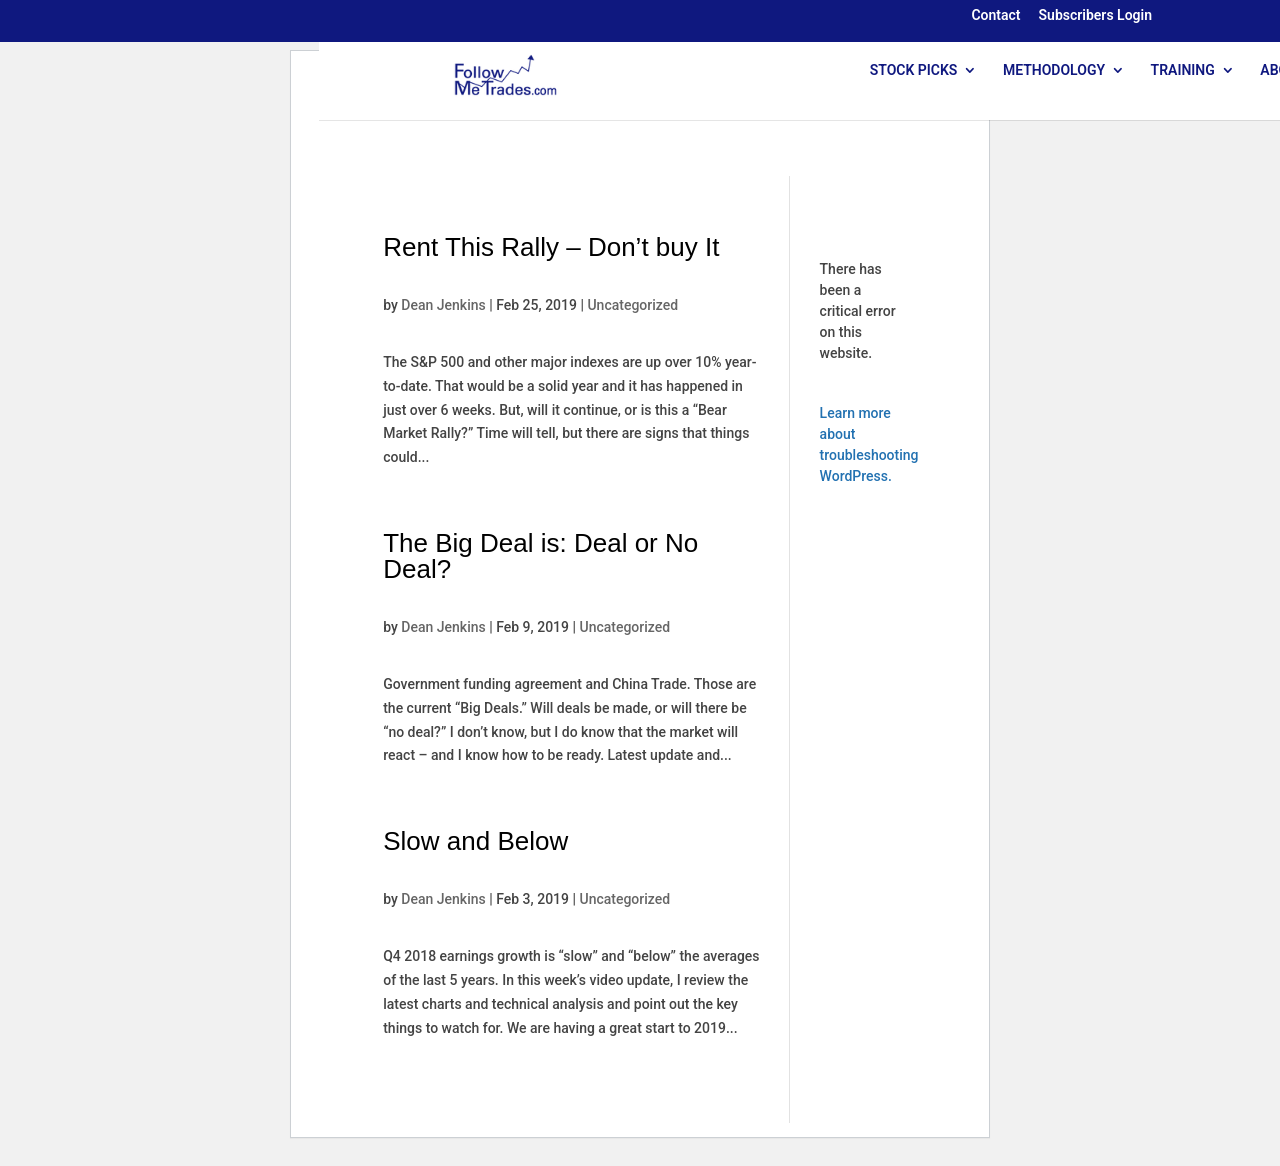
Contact (995, 16)
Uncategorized (632, 305)
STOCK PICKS (914, 70)
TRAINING (1183, 70)
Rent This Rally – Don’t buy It (551, 247)
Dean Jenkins (443, 305)
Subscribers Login (1095, 16)
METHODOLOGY (1054, 70)
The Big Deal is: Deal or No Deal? (540, 556)
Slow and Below (475, 841)
